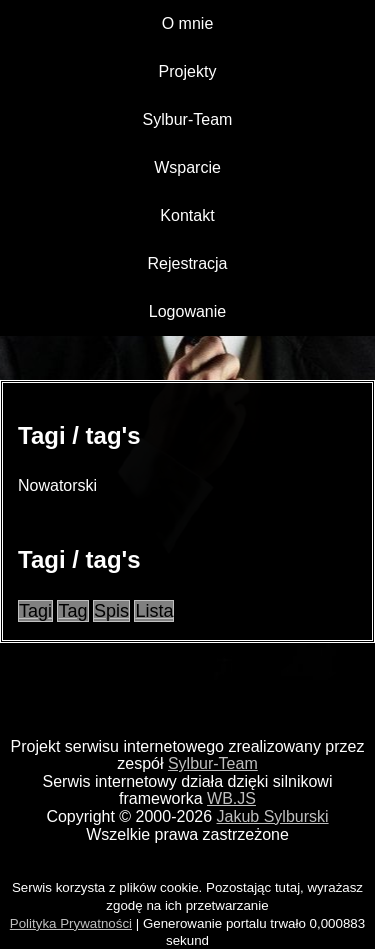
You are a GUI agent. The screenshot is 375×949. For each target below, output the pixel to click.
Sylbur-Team (188, 119)
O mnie (188, 23)
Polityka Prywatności (71, 923)
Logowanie (187, 311)
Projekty (188, 71)
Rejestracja (187, 263)
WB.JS (231, 798)
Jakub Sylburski (273, 816)
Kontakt (187, 215)
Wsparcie (187, 167)
